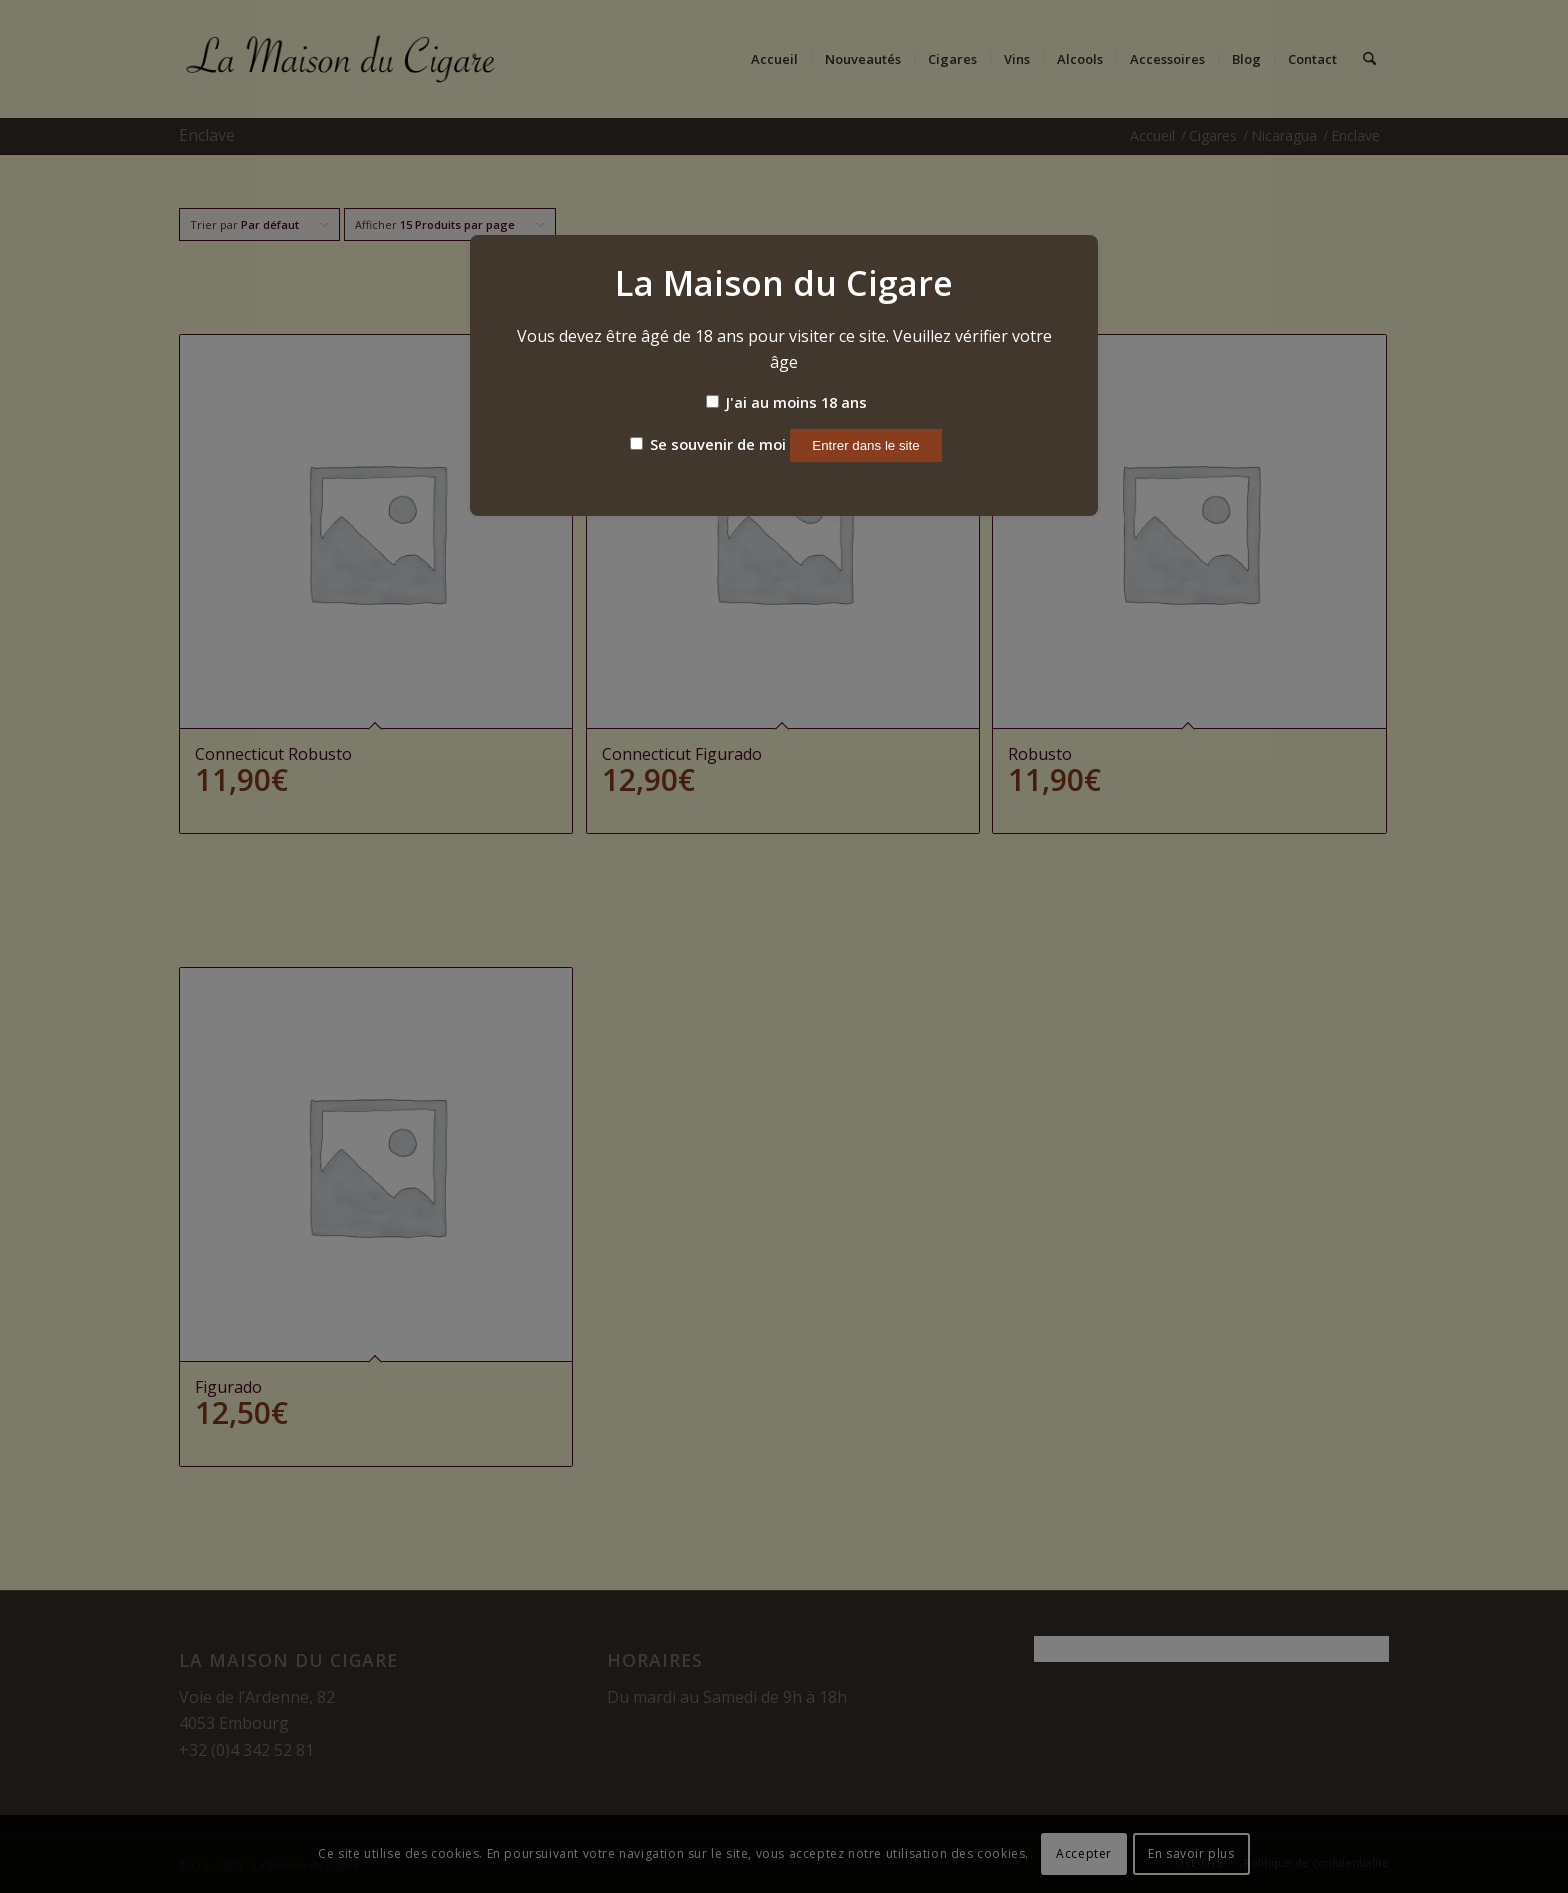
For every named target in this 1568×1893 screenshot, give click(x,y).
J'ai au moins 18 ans (786, 402)
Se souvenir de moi (708, 444)
